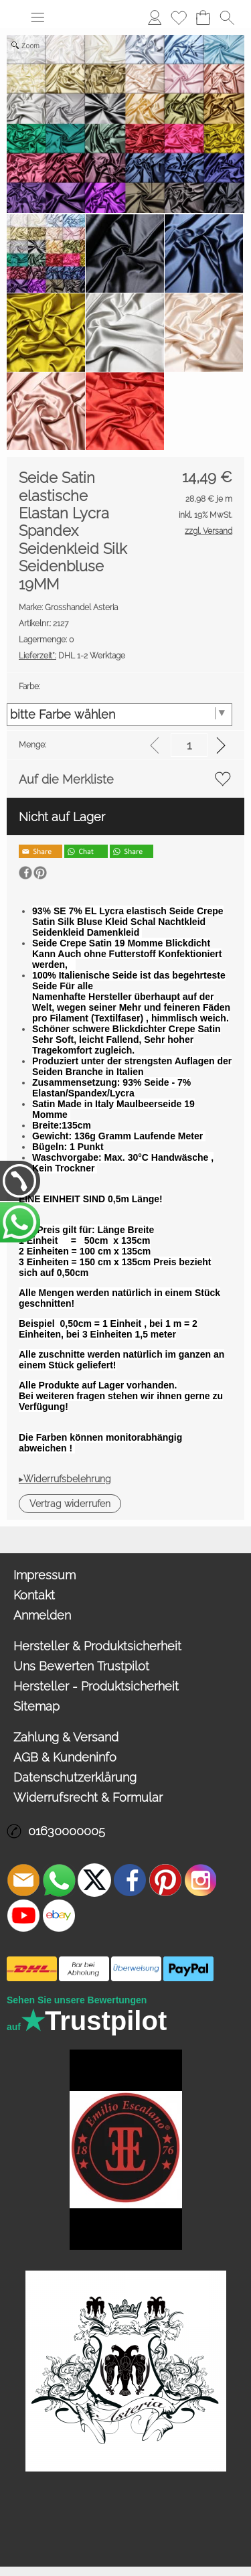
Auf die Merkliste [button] (66, 779)
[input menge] (189, 745)
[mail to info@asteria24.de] (23, 1880)
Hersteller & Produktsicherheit (97, 1646)
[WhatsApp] (59, 1880)
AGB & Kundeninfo (64, 1757)
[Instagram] (201, 1880)
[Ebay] (59, 1915)
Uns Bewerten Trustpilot (81, 1666)
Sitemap (36, 1706)
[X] (94, 1880)
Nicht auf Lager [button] (62, 817)
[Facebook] (130, 1880)
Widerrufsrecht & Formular (88, 1797)
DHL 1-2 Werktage (72, 655)
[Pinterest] (165, 1880)
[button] (37, 17)
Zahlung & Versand (65, 1737)
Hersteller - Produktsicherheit (96, 1686)
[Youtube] (23, 1915)
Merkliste (178, 17)
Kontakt (34, 1595)
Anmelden (154, 17)
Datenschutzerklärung (75, 1777)
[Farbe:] (119, 714)
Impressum (44, 1575)
